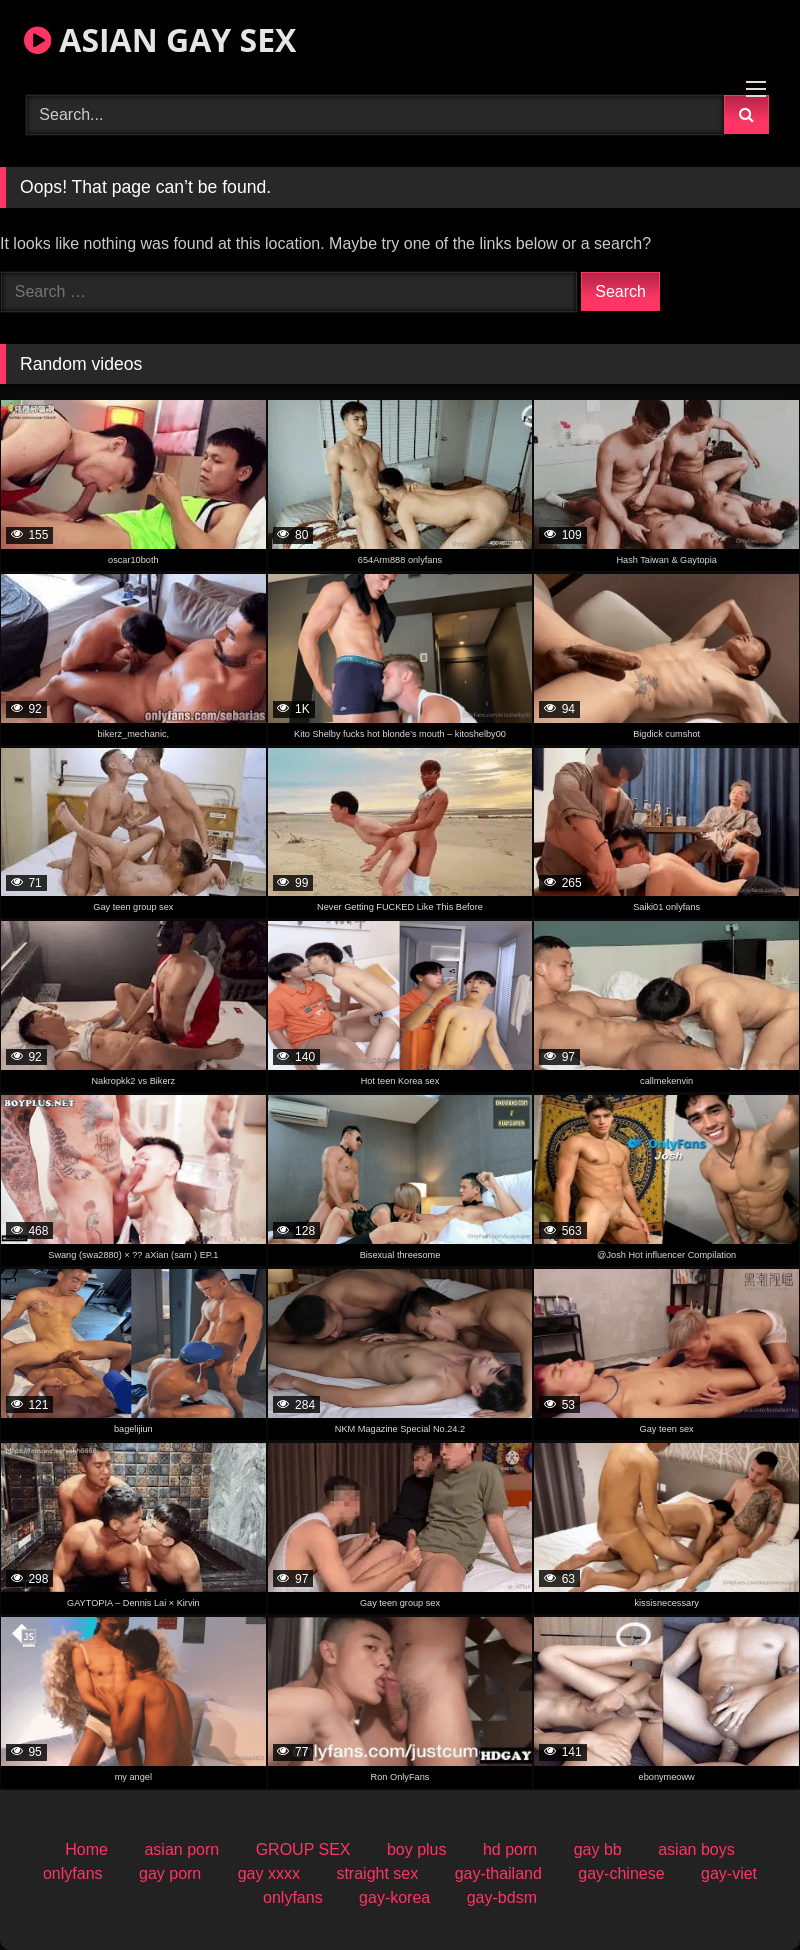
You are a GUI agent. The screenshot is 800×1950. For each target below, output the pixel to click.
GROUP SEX (303, 1849)
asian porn (181, 1849)
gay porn (170, 1873)
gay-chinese (621, 1873)
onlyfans (73, 1873)
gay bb (598, 1849)
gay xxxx (269, 1873)
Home (86, 1849)
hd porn (510, 1849)
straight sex (377, 1873)
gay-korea (394, 1897)
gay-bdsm (502, 1897)
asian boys (696, 1849)
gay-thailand (498, 1873)
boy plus (417, 1849)
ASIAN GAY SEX (160, 39)
